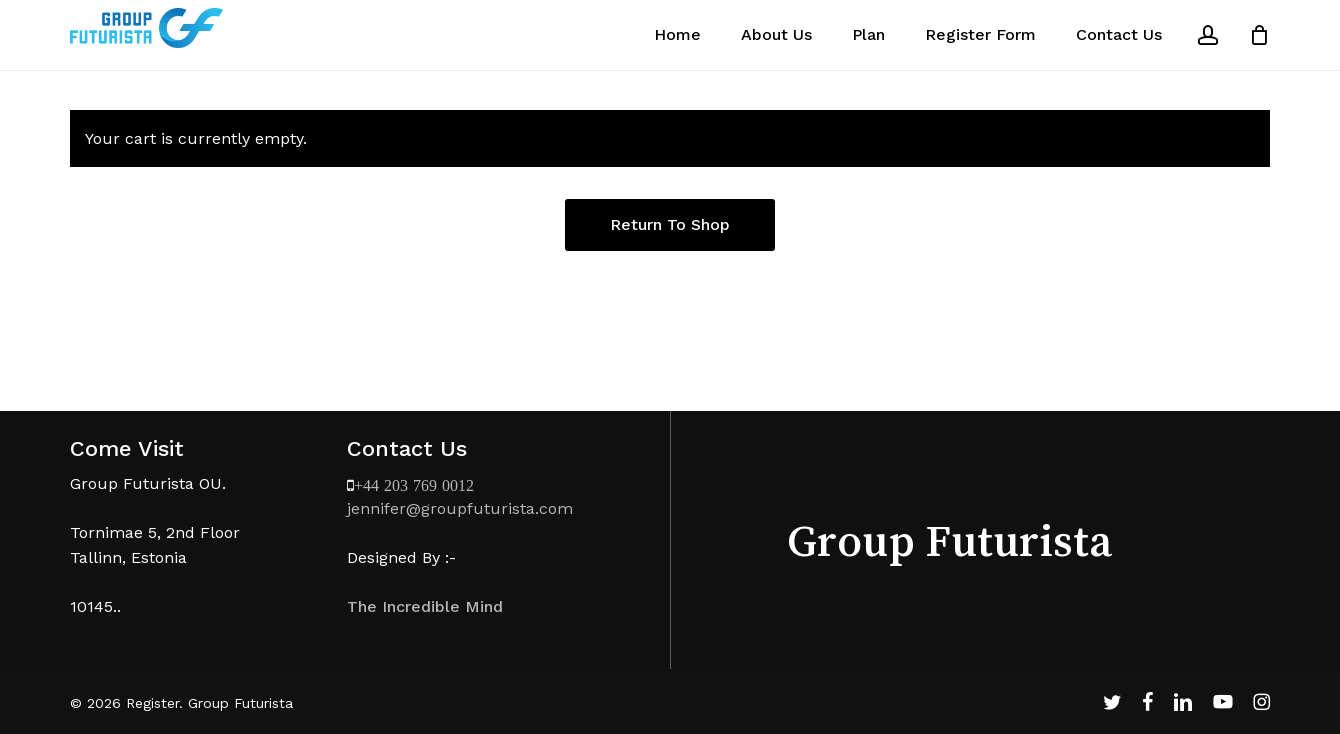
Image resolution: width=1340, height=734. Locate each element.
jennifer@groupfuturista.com (460, 508)
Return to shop (670, 224)
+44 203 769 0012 (414, 485)
